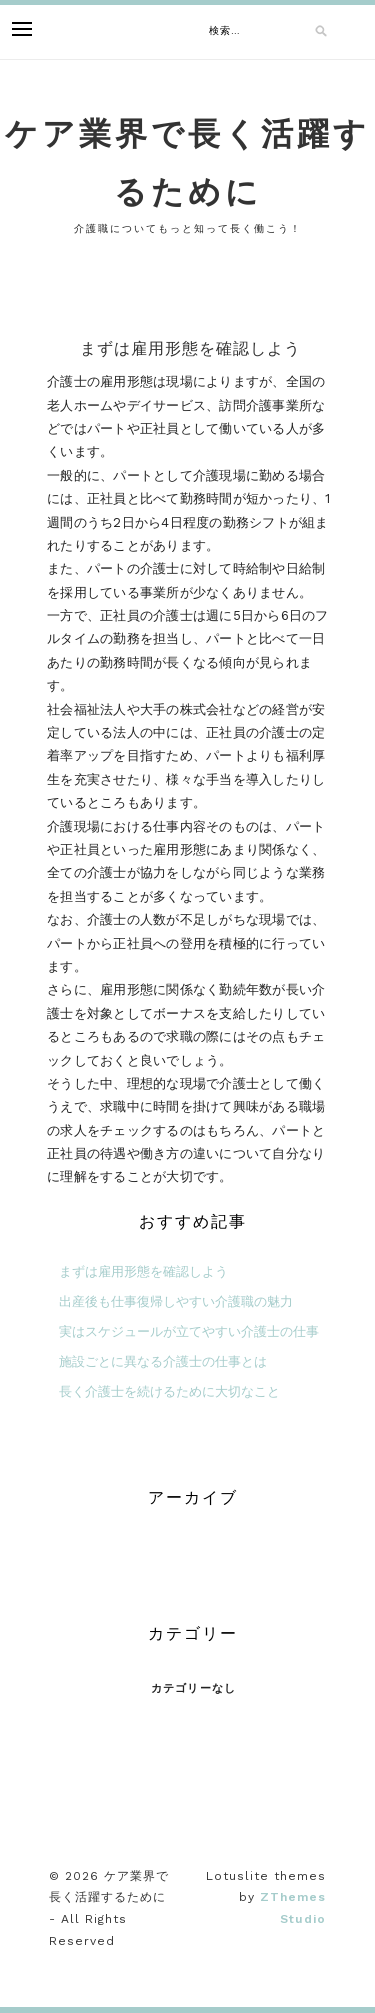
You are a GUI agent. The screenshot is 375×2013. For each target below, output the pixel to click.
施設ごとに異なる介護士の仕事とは (163, 1361)
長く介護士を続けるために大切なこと (169, 1391)
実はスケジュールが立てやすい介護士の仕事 (189, 1331)
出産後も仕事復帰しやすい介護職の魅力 (176, 1301)
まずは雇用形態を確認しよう (143, 1271)
